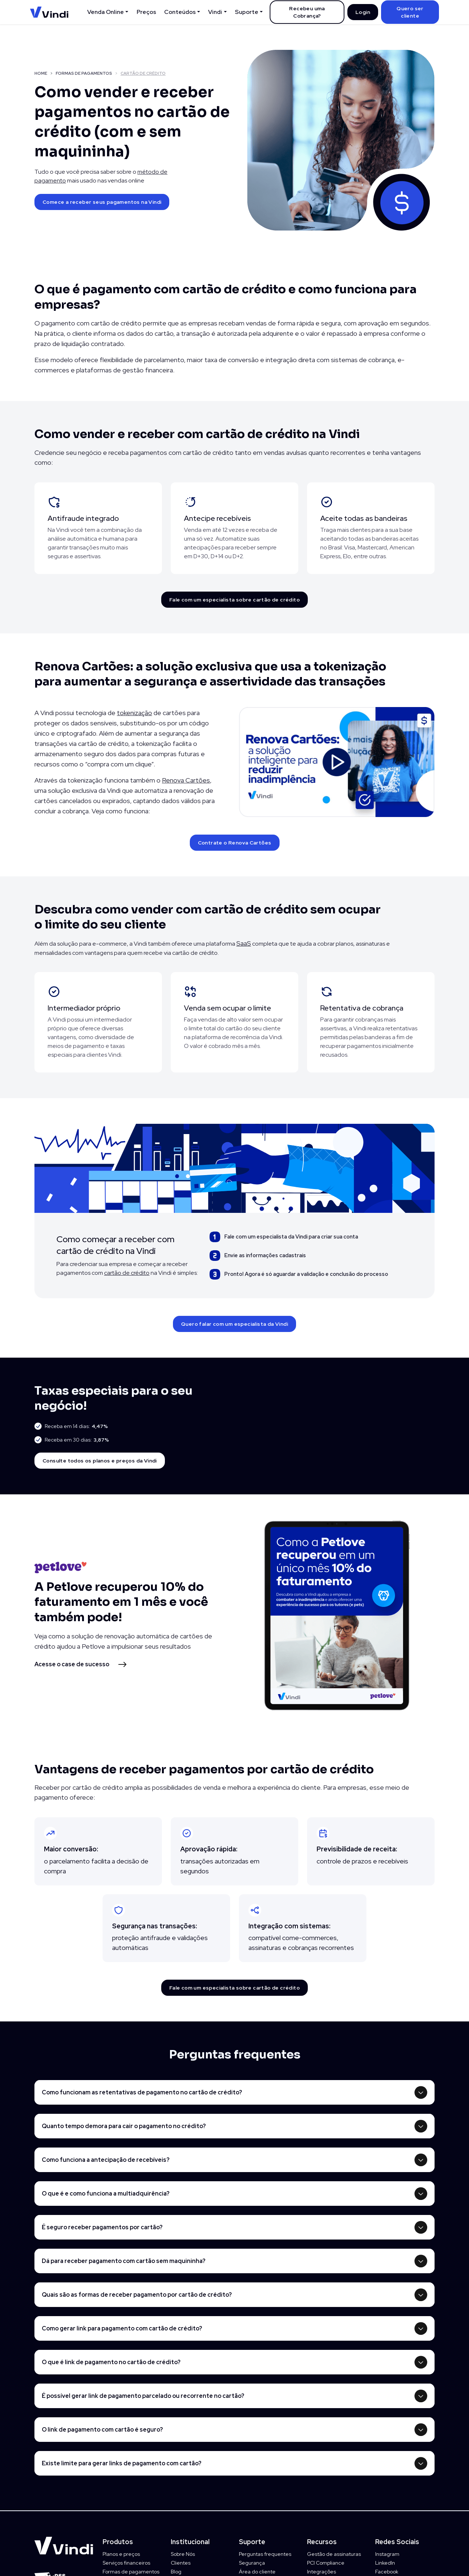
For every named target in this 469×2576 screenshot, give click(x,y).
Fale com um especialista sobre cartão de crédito (234, 599)
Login (362, 12)
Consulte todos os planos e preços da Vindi (100, 1460)
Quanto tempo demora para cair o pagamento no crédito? (124, 2126)
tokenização (134, 713)
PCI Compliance (325, 2563)
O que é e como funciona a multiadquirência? (106, 2193)
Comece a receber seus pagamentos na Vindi (102, 202)
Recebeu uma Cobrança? (307, 12)
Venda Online (105, 12)
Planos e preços (121, 2554)
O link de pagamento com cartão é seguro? (102, 2429)
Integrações (321, 2571)
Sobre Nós (183, 2554)
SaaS (243, 943)
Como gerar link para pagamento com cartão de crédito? (122, 2328)
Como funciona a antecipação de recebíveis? (106, 2160)
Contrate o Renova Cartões (235, 842)
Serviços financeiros (126, 2563)
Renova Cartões (186, 780)
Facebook (386, 2571)
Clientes (181, 2563)
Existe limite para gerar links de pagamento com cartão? (122, 2463)
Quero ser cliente (410, 12)
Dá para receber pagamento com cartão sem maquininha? (124, 2261)
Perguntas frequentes (265, 2554)
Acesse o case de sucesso (71, 1664)
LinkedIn (385, 2563)
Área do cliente (257, 2571)
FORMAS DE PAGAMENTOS (84, 73)
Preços (146, 12)
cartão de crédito (126, 1273)
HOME (40, 73)
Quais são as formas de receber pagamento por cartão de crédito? (137, 2295)
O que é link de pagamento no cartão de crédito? (111, 2362)
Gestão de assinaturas (334, 2554)
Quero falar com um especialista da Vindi (234, 1324)
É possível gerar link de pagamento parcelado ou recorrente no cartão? (143, 2396)
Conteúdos (180, 12)
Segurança (252, 2563)
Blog (176, 2571)
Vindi (215, 12)
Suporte (246, 12)
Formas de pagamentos (131, 2571)
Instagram (387, 2554)
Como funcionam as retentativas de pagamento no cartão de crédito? (142, 2092)
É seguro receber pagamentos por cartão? (102, 2227)
